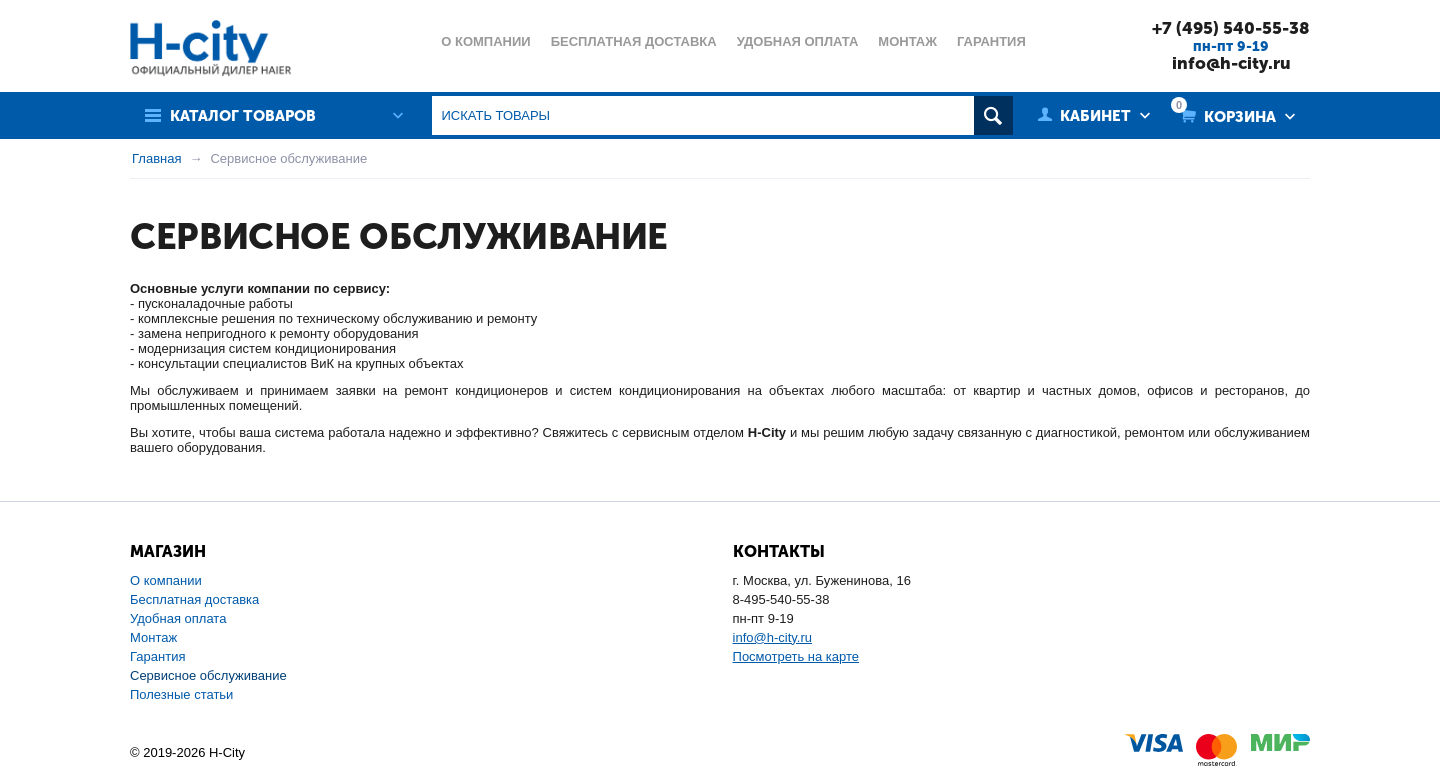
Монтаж (153, 637)
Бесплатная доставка (194, 599)
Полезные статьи (181, 694)
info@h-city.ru (1231, 63)
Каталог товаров (243, 116)
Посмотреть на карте (796, 656)
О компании (166, 580)
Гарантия (157, 656)
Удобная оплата (178, 618)
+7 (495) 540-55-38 (1231, 28)
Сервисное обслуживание (208, 675)
